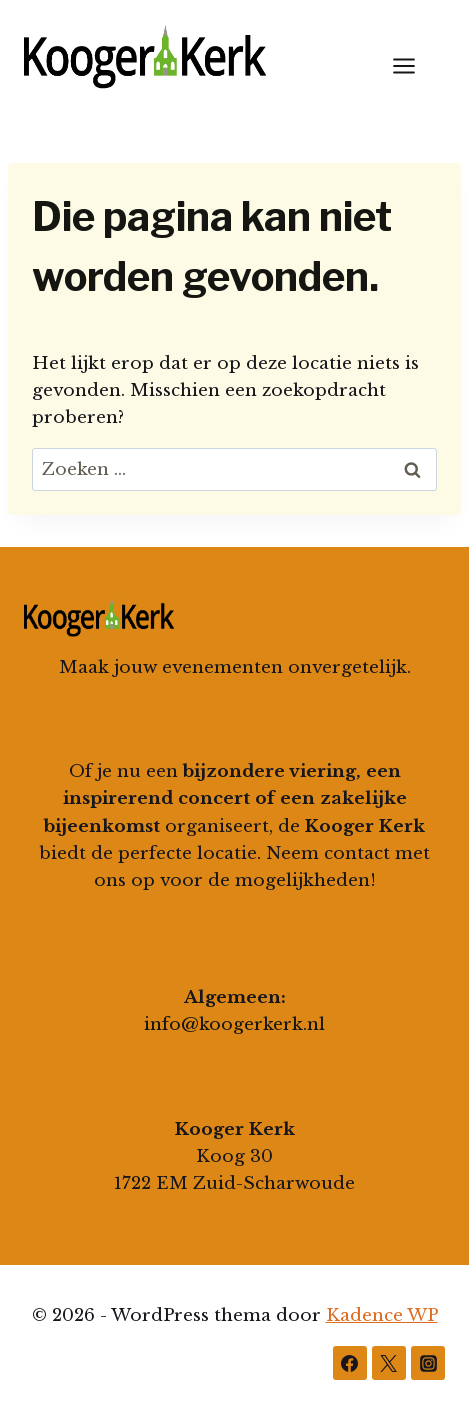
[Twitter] (389, 1363)
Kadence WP (382, 1315)
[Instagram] (428, 1363)
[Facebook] (350, 1363)
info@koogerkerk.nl (234, 1024)
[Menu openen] (414, 65)
